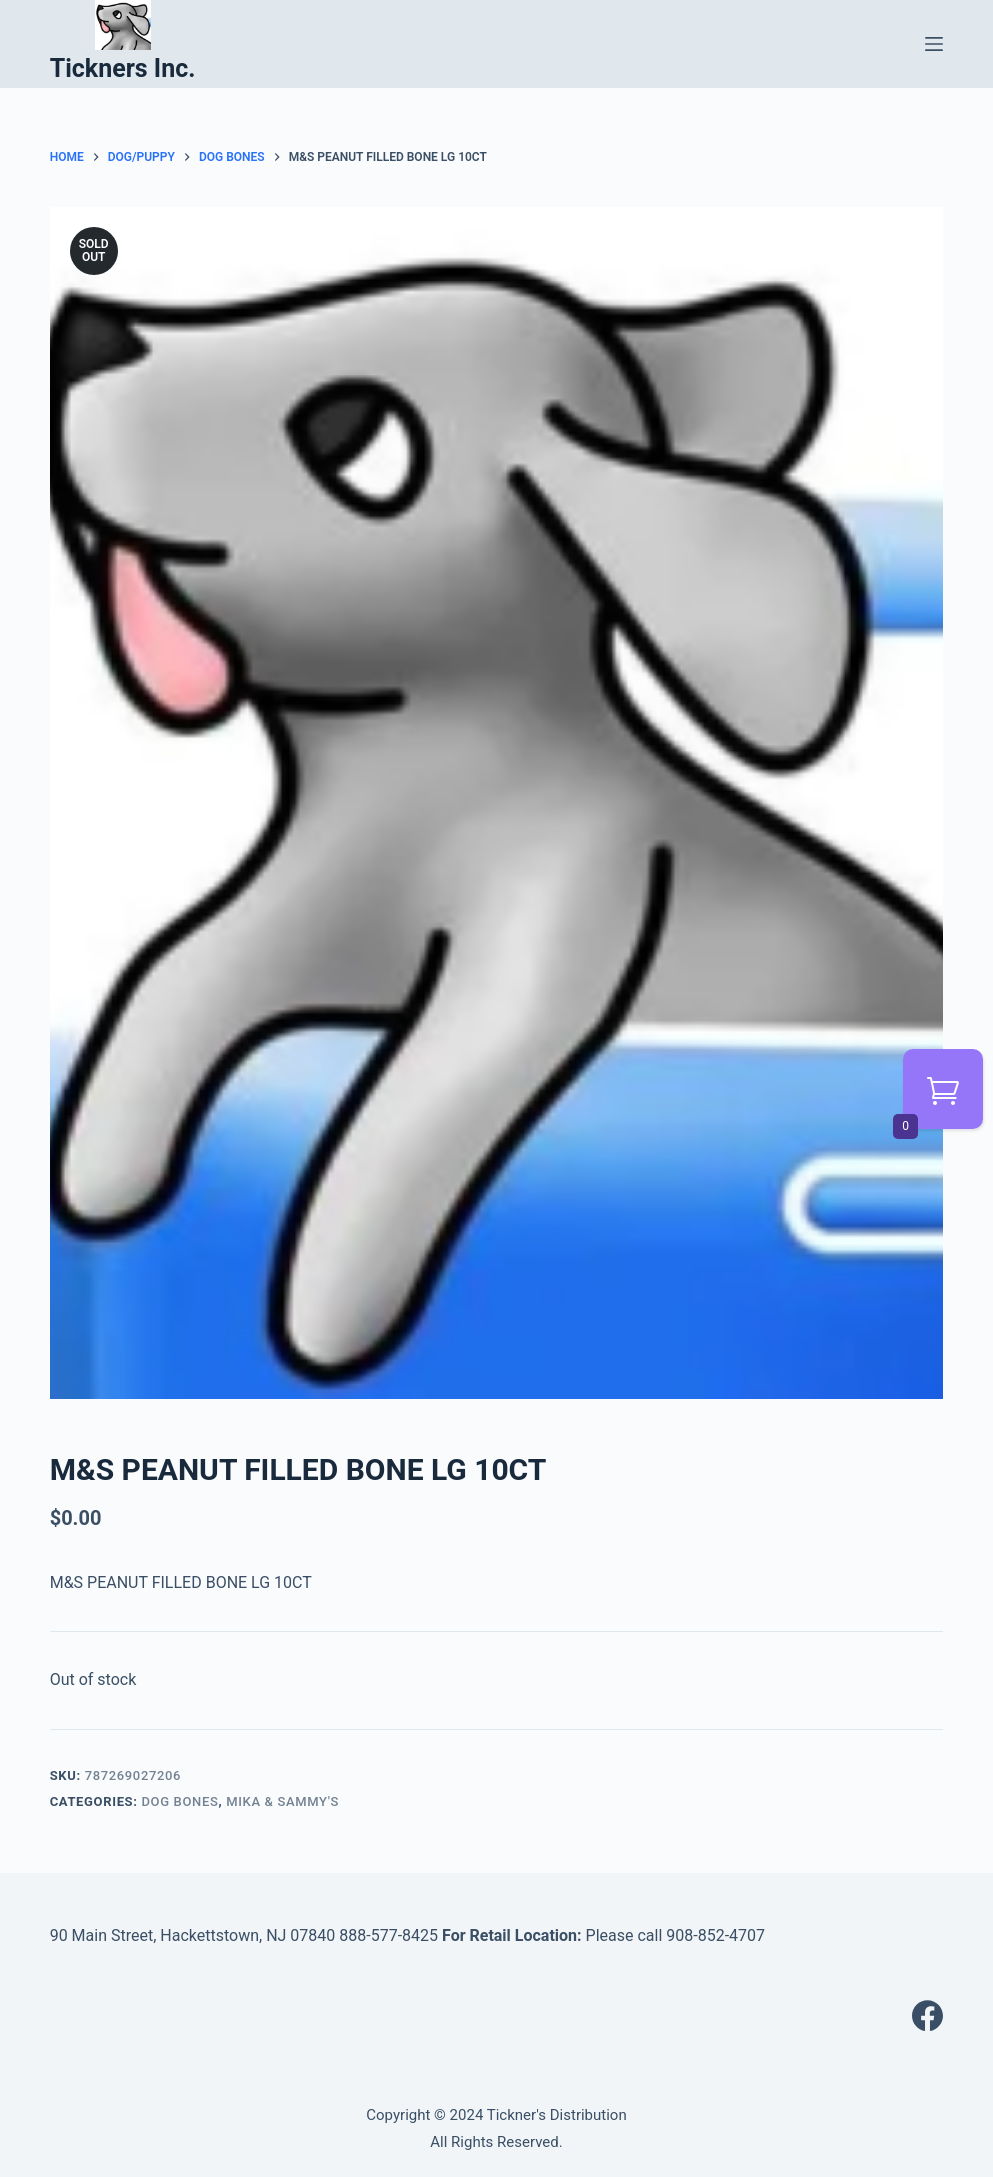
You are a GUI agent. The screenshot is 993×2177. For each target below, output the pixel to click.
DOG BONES (179, 1801)
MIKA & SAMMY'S (282, 1801)
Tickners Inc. (123, 68)
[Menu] (934, 44)
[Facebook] (927, 2015)
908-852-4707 (715, 1935)
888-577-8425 (388, 1935)
